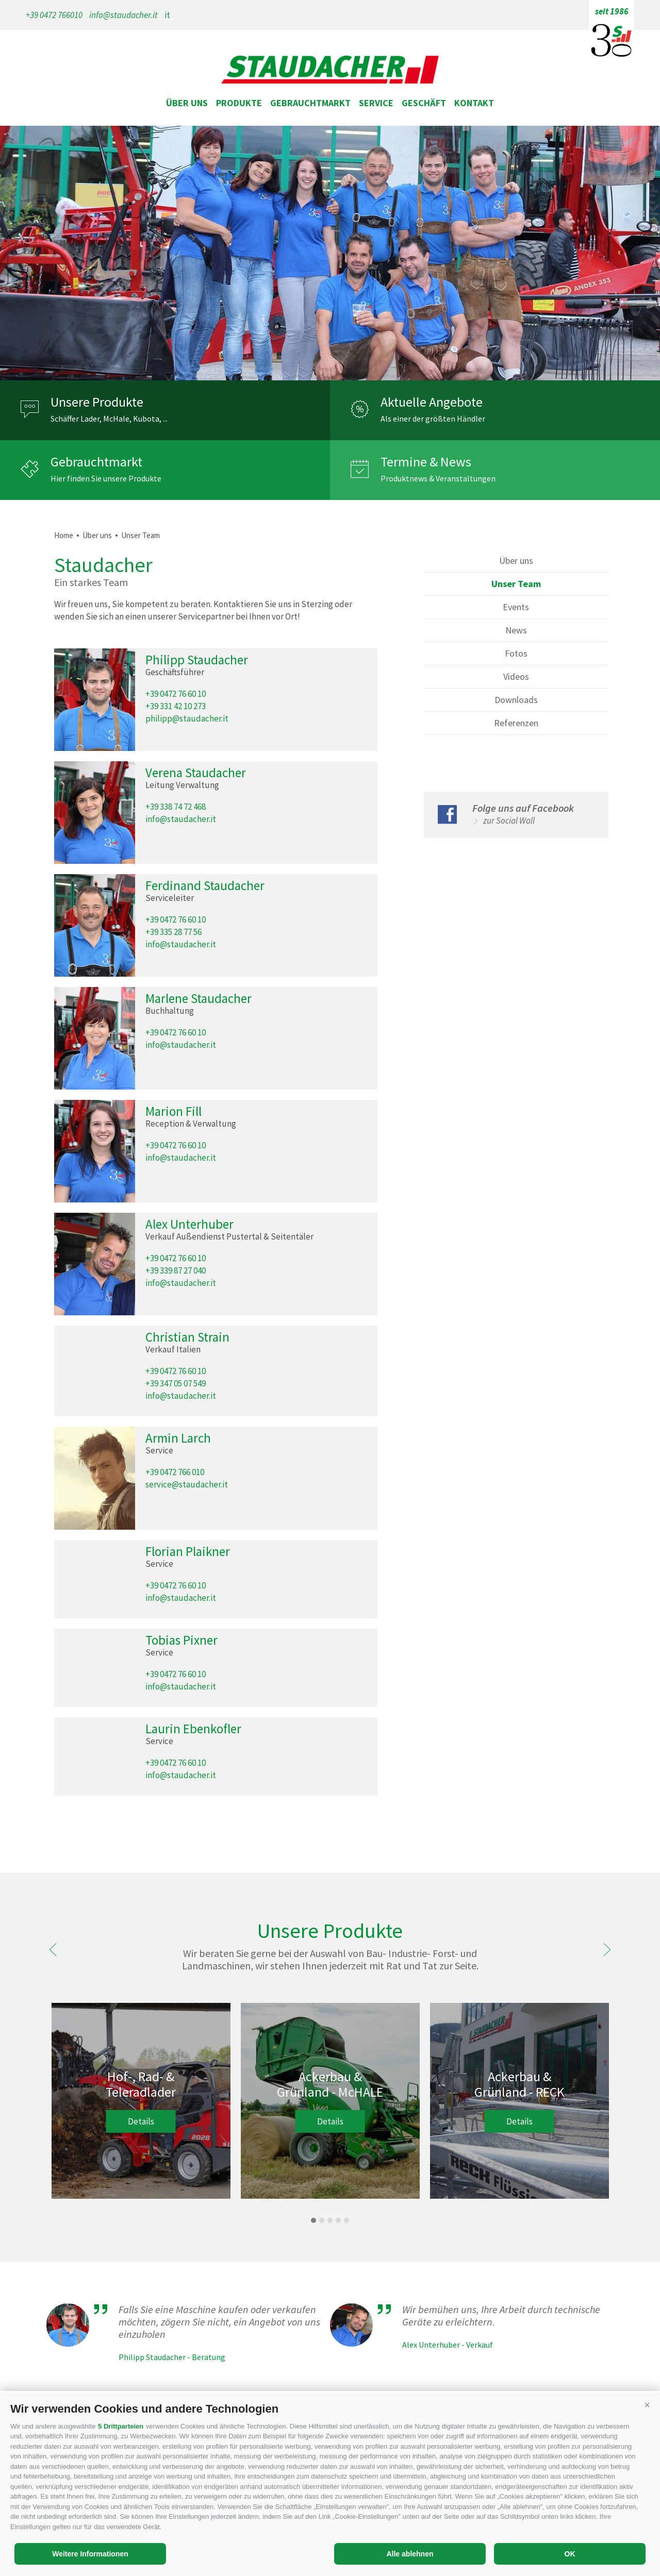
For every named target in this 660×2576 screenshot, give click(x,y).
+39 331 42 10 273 (175, 706)
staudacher (330, 71)
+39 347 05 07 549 (175, 1383)
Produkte (239, 103)
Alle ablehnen (409, 2554)
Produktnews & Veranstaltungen (438, 478)
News (516, 630)
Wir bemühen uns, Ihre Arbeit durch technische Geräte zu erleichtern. (501, 2315)
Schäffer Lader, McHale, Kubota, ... (109, 418)
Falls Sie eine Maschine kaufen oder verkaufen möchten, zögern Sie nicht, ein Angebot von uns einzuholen (219, 2321)
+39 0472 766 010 (174, 1472)
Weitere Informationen (90, 2554)
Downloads (516, 700)
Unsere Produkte (97, 402)
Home (63, 535)
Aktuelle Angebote (432, 402)
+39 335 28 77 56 (173, 932)
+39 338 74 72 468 (175, 806)
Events (516, 607)
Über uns (187, 103)
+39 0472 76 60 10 (175, 693)
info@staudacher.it (123, 15)
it (167, 15)
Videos (516, 676)
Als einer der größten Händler (433, 418)
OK (570, 2554)
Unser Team (140, 535)
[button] (647, 2404)
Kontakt (474, 103)
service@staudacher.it (186, 1484)
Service (376, 103)
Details (141, 2121)
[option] (330, 253)
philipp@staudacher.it (186, 718)
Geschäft (424, 103)
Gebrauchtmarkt (310, 103)
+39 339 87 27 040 (175, 1270)
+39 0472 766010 (54, 15)
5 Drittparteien (120, 2426)
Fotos (516, 653)
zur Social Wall (509, 820)
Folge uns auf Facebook (523, 808)
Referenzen (516, 723)
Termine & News (426, 462)
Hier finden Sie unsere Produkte (106, 478)
